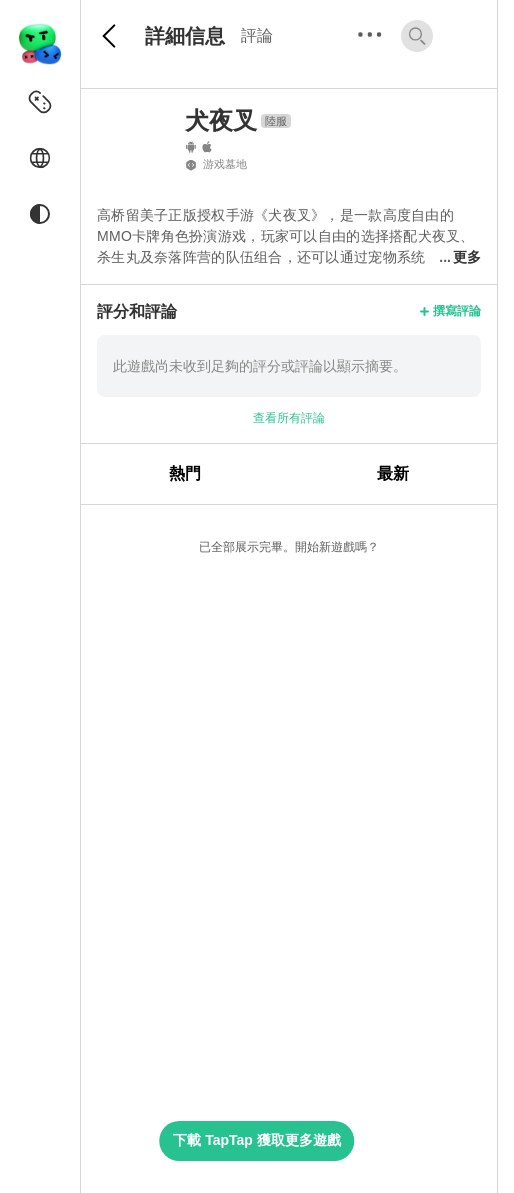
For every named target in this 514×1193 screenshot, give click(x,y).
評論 (257, 35)
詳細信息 (185, 36)
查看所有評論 (289, 418)
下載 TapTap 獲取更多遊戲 (256, 1140)
